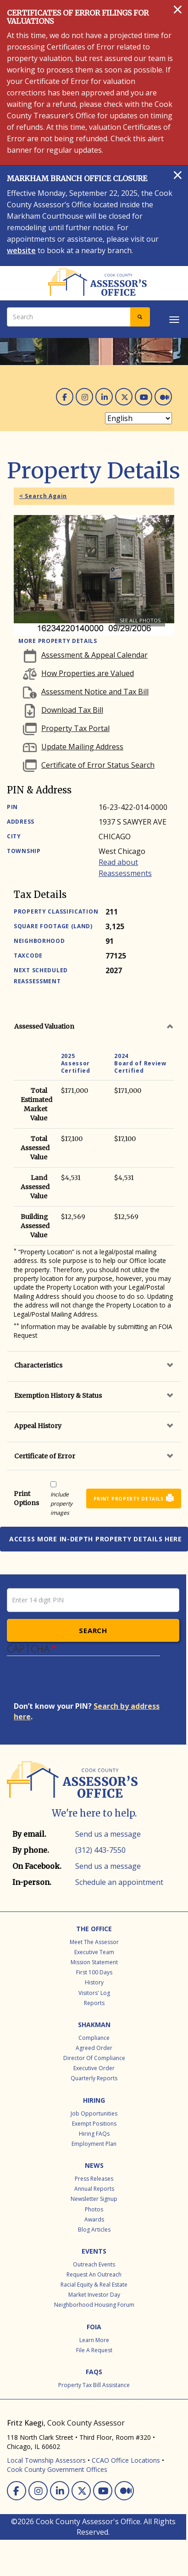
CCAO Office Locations (126, 2460)
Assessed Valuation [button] (44, 1026)
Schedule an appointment (119, 1882)
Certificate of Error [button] (44, 1456)
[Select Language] (138, 418)
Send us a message (108, 1834)
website (21, 250)
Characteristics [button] (38, 1365)
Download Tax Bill (72, 710)
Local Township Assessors (46, 2460)
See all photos (140, 620)
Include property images (61, 1503)
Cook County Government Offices (57, 2469)
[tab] (94, 1026)
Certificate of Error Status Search (98, 765)
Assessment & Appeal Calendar (94, 655)
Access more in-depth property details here (95, 1539)
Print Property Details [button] (129, 1499)
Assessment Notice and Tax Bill (95, 692)
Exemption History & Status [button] (58, 1395)
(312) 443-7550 (100, 1850)
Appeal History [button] (37, 1426)
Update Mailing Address (82, 747)
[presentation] (83, 1683)
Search (93, 1630)
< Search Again (43, 496)
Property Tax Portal (75, 728)
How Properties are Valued (87, 673)
